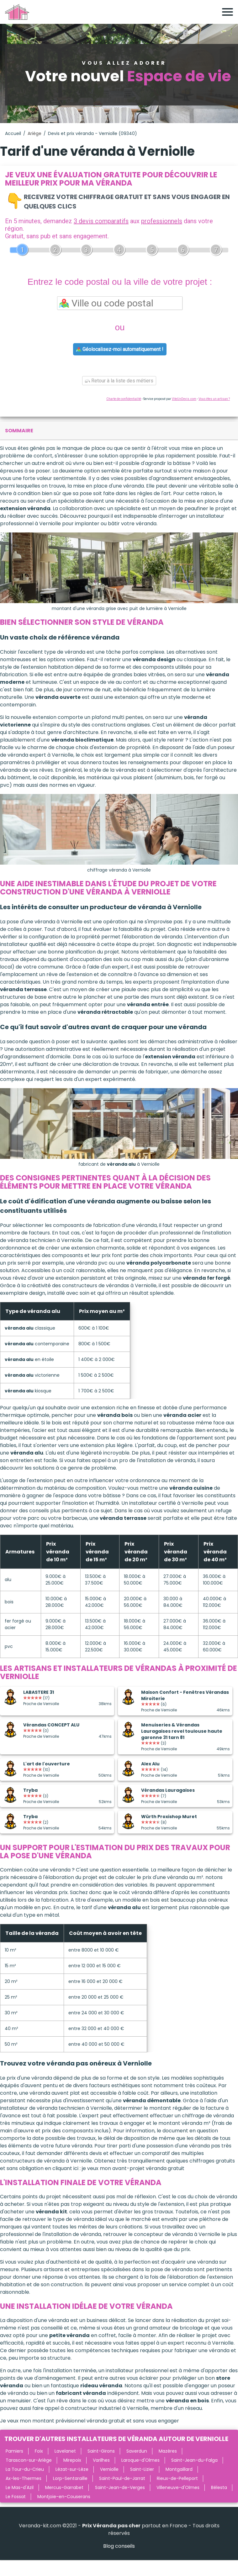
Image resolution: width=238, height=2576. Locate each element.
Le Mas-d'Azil (20, 2487)
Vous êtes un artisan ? (214, 399)
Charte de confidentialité (123, 399)
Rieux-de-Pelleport (177, 2478)
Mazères (168, 2451)
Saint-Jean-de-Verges (120, 2487)
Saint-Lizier (142, 2469)
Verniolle (109, 2469)
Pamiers (14, 2451)
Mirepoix (72, 2460)
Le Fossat (16, 2496)
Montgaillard (179, 2469)
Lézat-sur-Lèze (72, 2469)
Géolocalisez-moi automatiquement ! (119, 349)
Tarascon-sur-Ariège (29, 2460)
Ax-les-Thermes (23, 2478)
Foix (39, 2451)
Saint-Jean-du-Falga (194, 2460)
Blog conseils (119, 2546)
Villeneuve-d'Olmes (177, 2487)
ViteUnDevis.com (184, 399)
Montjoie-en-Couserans (63, 2496)
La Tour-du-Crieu (25, 2469)
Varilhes (101, 2460)
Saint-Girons (101, 2451)
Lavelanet (65, 2451)
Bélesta (219, 2487)
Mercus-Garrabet (64, 2487)
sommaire (19, 430)
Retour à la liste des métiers (119, 381)
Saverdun (136, 2451)
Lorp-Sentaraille (70, 2478)
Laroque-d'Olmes (140, 2460)
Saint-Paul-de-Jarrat (122, 2478)
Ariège (34, 133)
